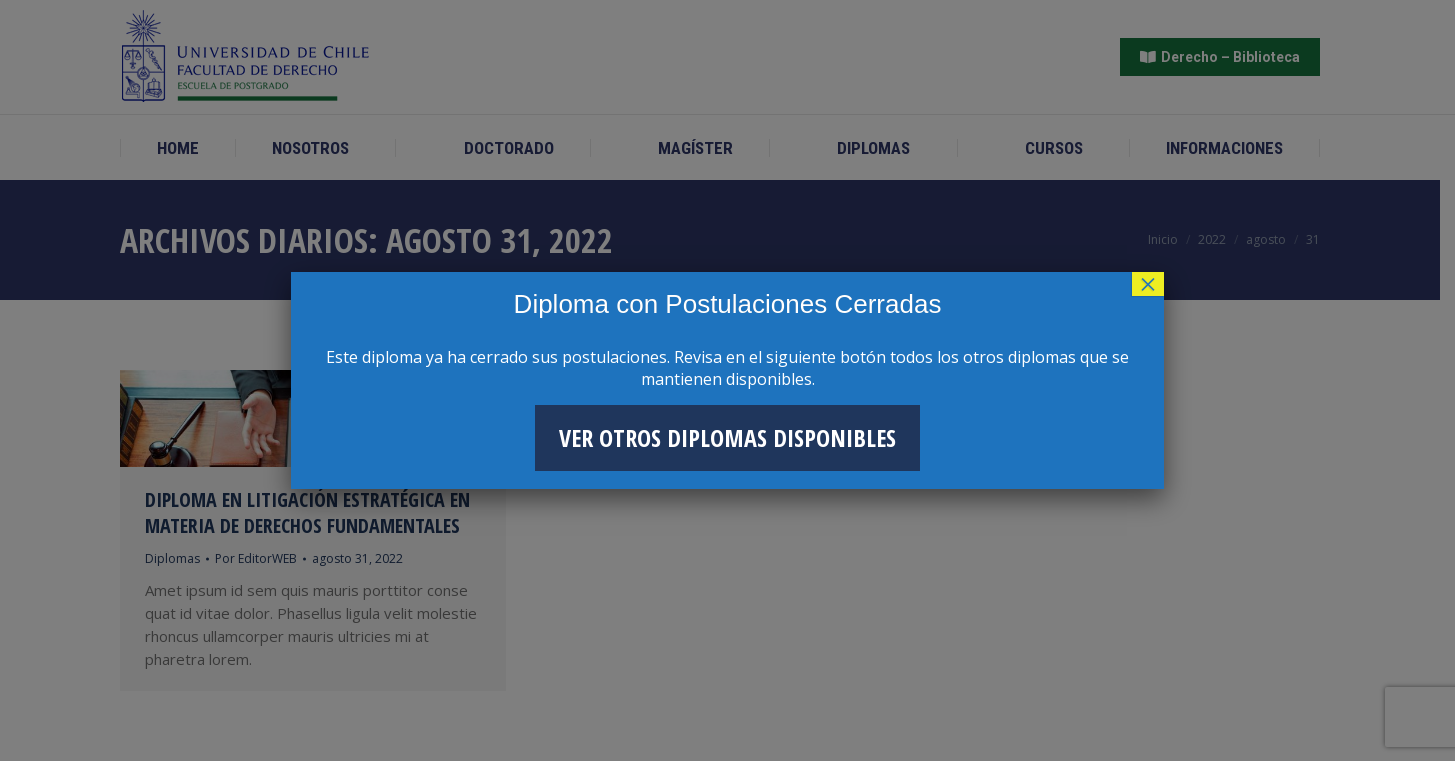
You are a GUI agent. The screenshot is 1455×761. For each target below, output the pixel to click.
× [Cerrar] (1148, 284)
